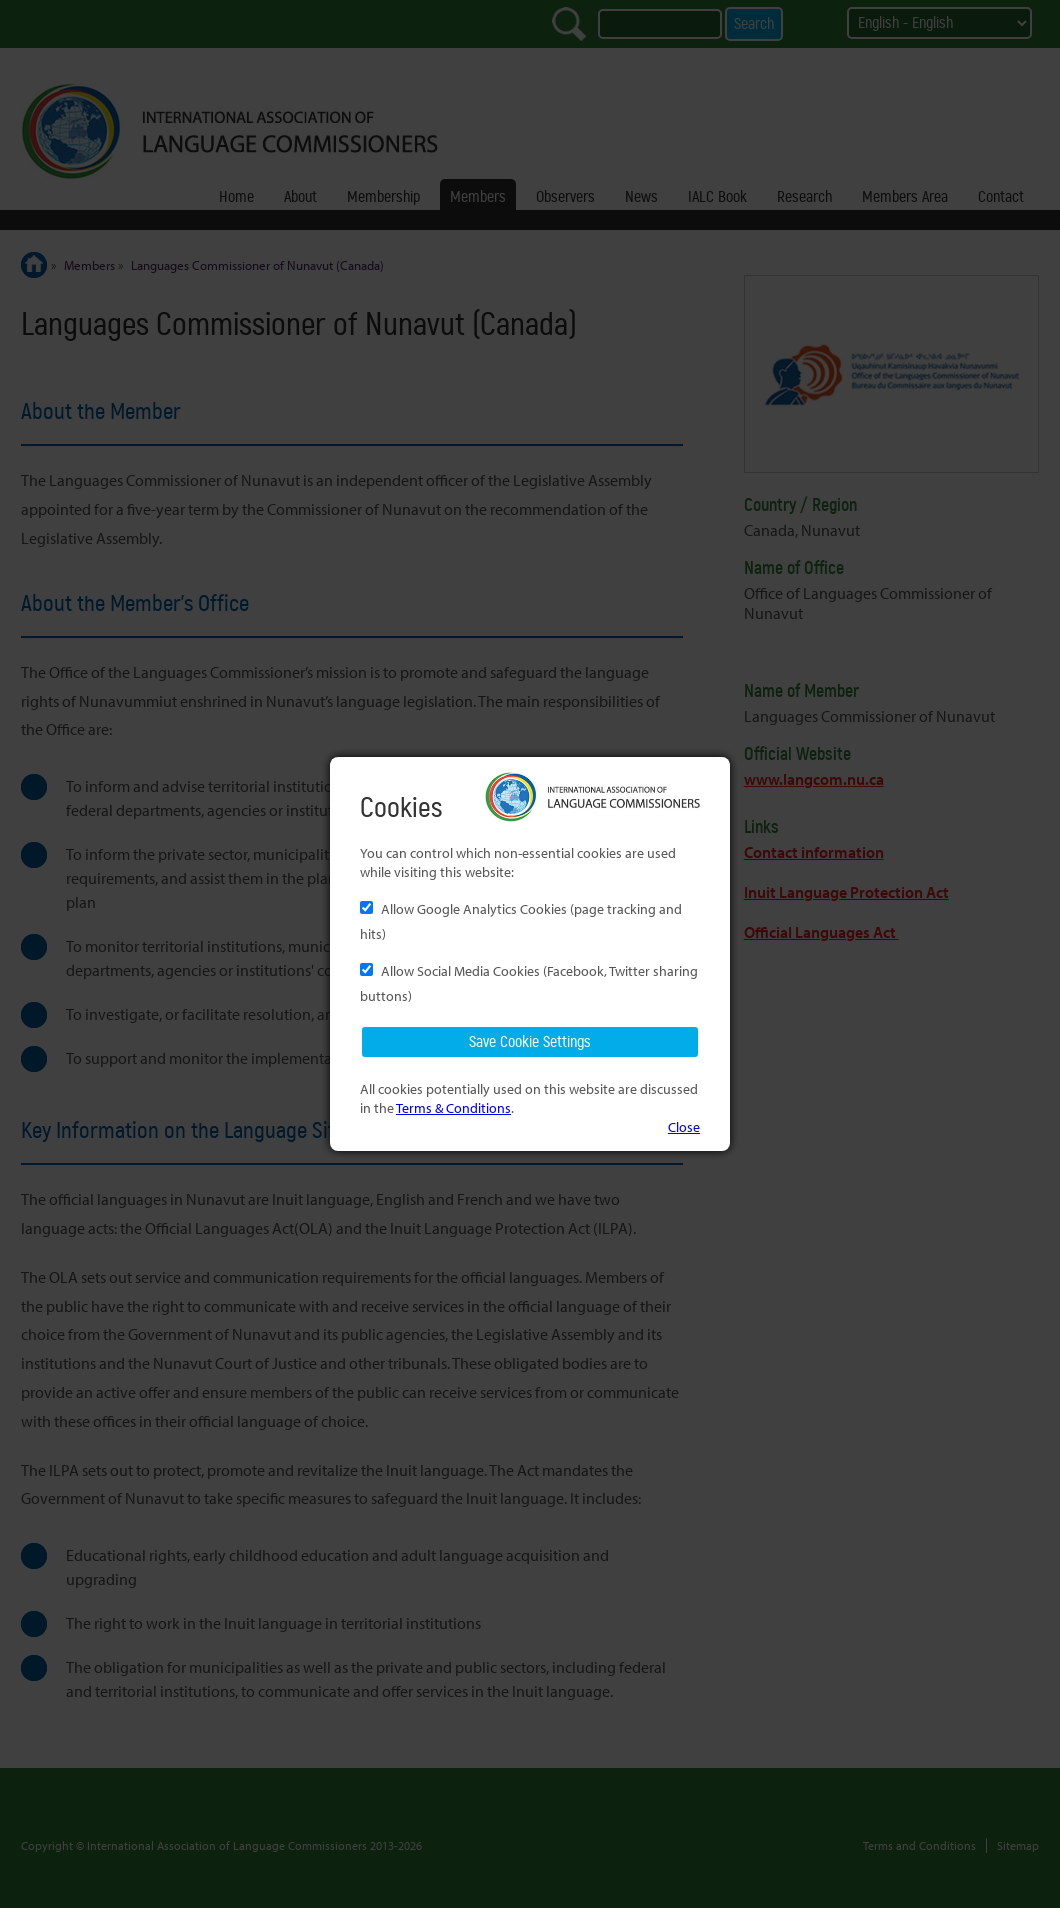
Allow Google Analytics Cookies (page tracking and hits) (521, 921)
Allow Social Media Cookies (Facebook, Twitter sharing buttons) (529, 983)
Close (684, 1126)
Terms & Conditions (453, 1107)
